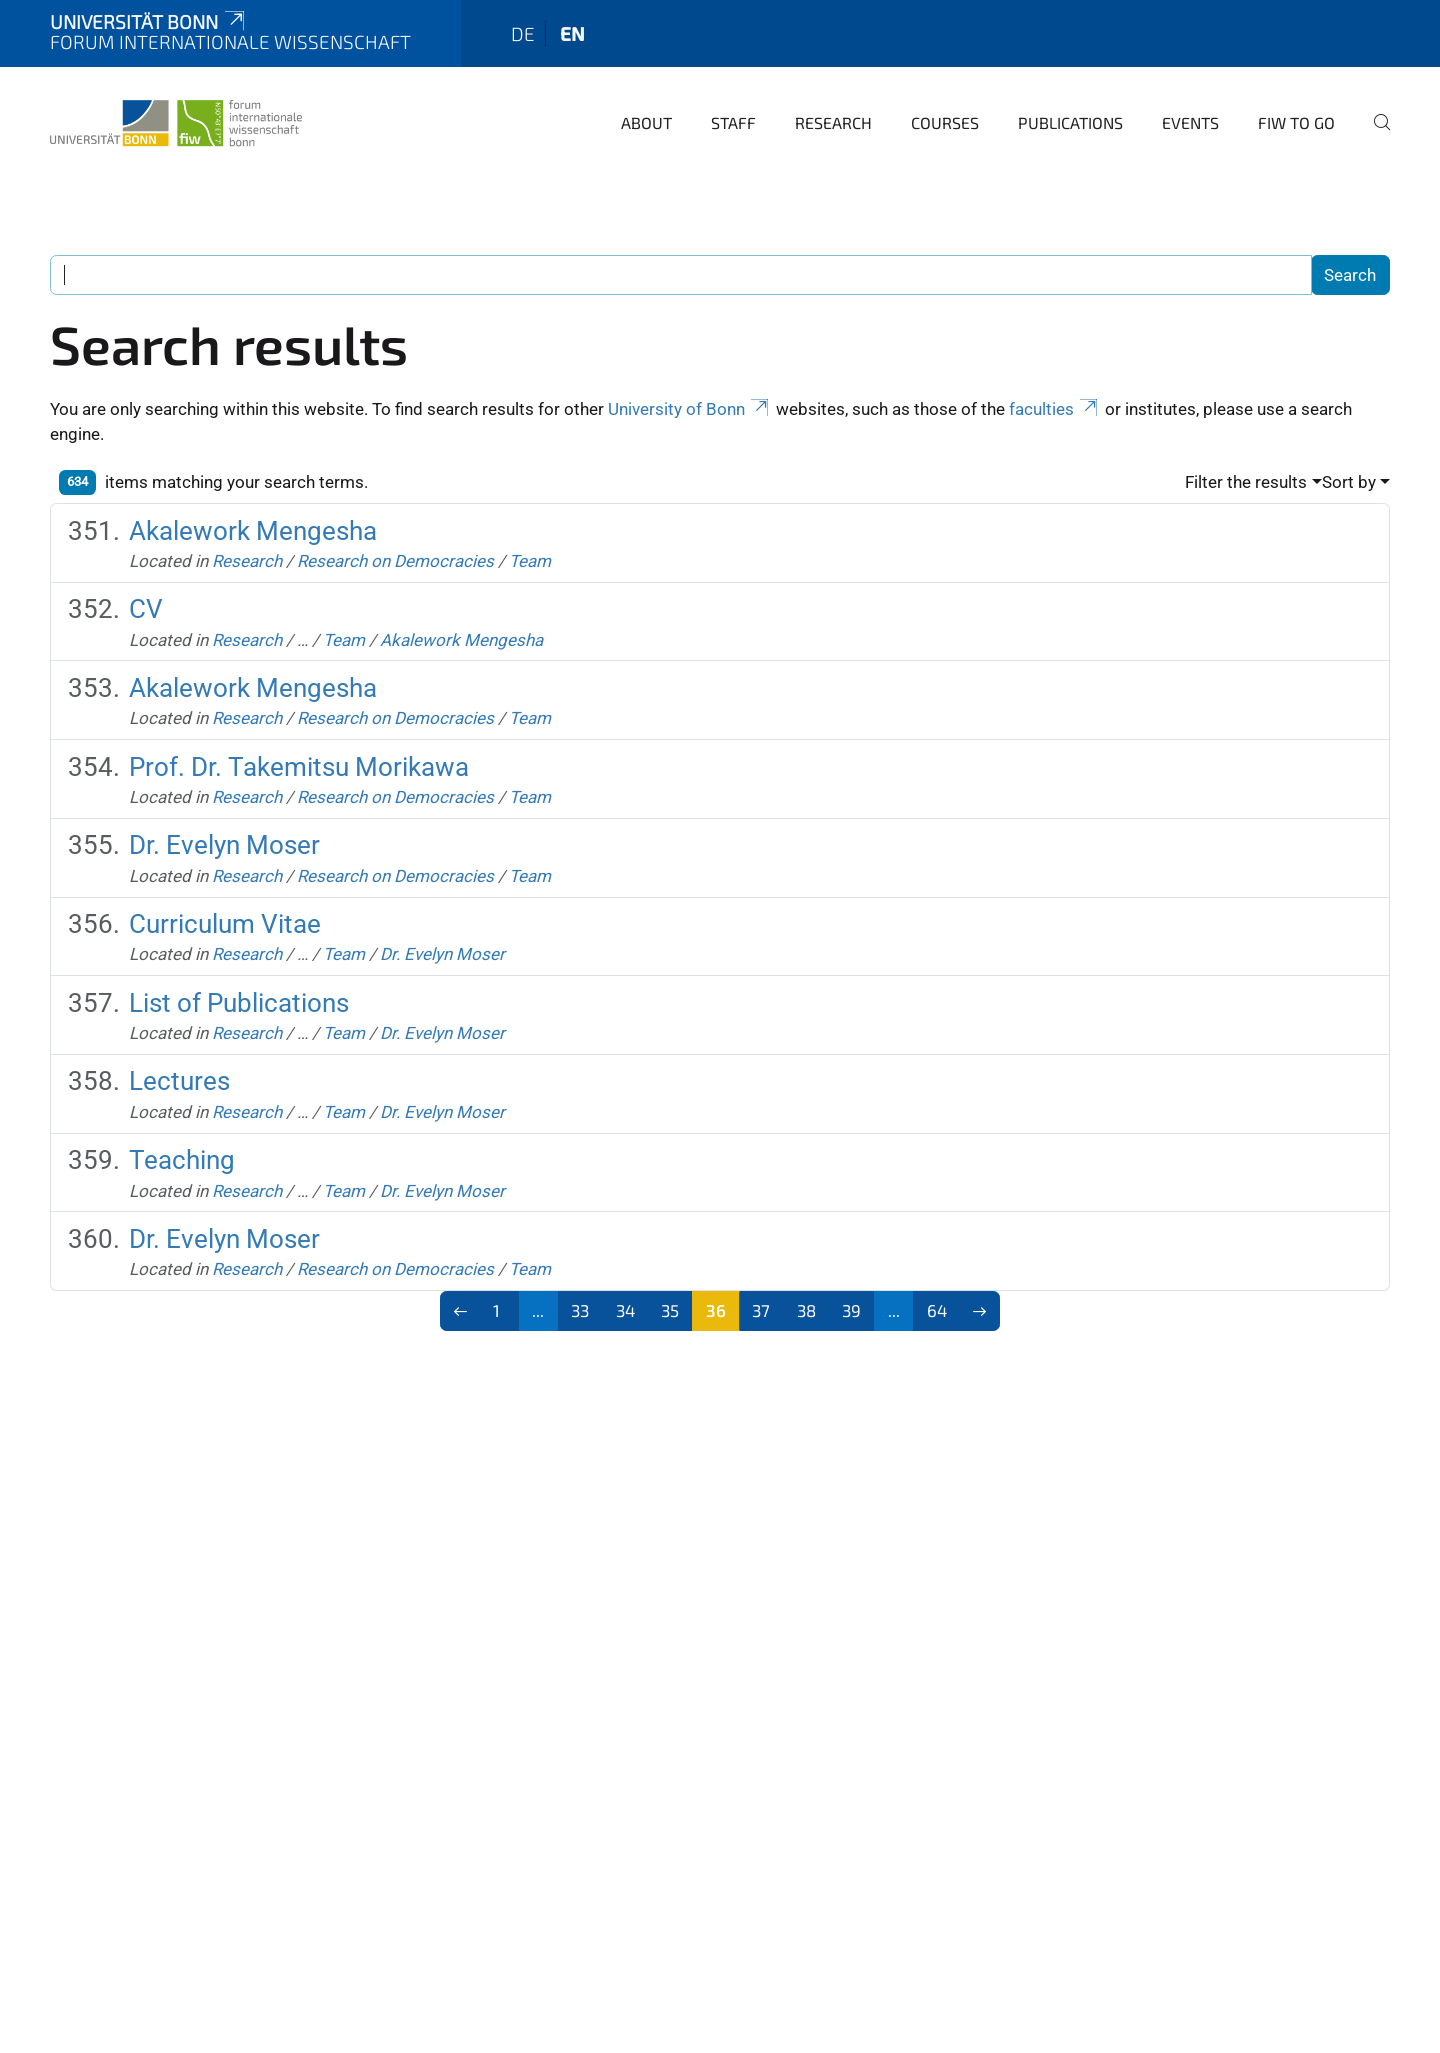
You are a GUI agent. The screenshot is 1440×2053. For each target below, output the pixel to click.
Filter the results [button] (1246, 482)
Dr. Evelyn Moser (224, 845)
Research (833, 122)
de (523, 33)
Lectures (179, 1081)
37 (761, 1310)
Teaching (182, 1160)
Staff (733, 122)
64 (937, 1310)
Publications (1070, 122)
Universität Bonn (149, 21)
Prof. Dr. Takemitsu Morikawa (299, 767)
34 (625, 1310)
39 (851, 1310)
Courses (945, 122)
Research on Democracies (395, 561)
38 (806, 1310)
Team (530, 561)
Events (1190, 122)
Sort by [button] (1349, 482)
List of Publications (239, 1003)
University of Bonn (690, 409)
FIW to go (1296, 122)
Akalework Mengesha (253, 531)
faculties (1055, 409)
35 (670, 1310)
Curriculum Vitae (225, 924)
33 (580, 1310)
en (572, 33)
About (646, 122)
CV (146, 609)
